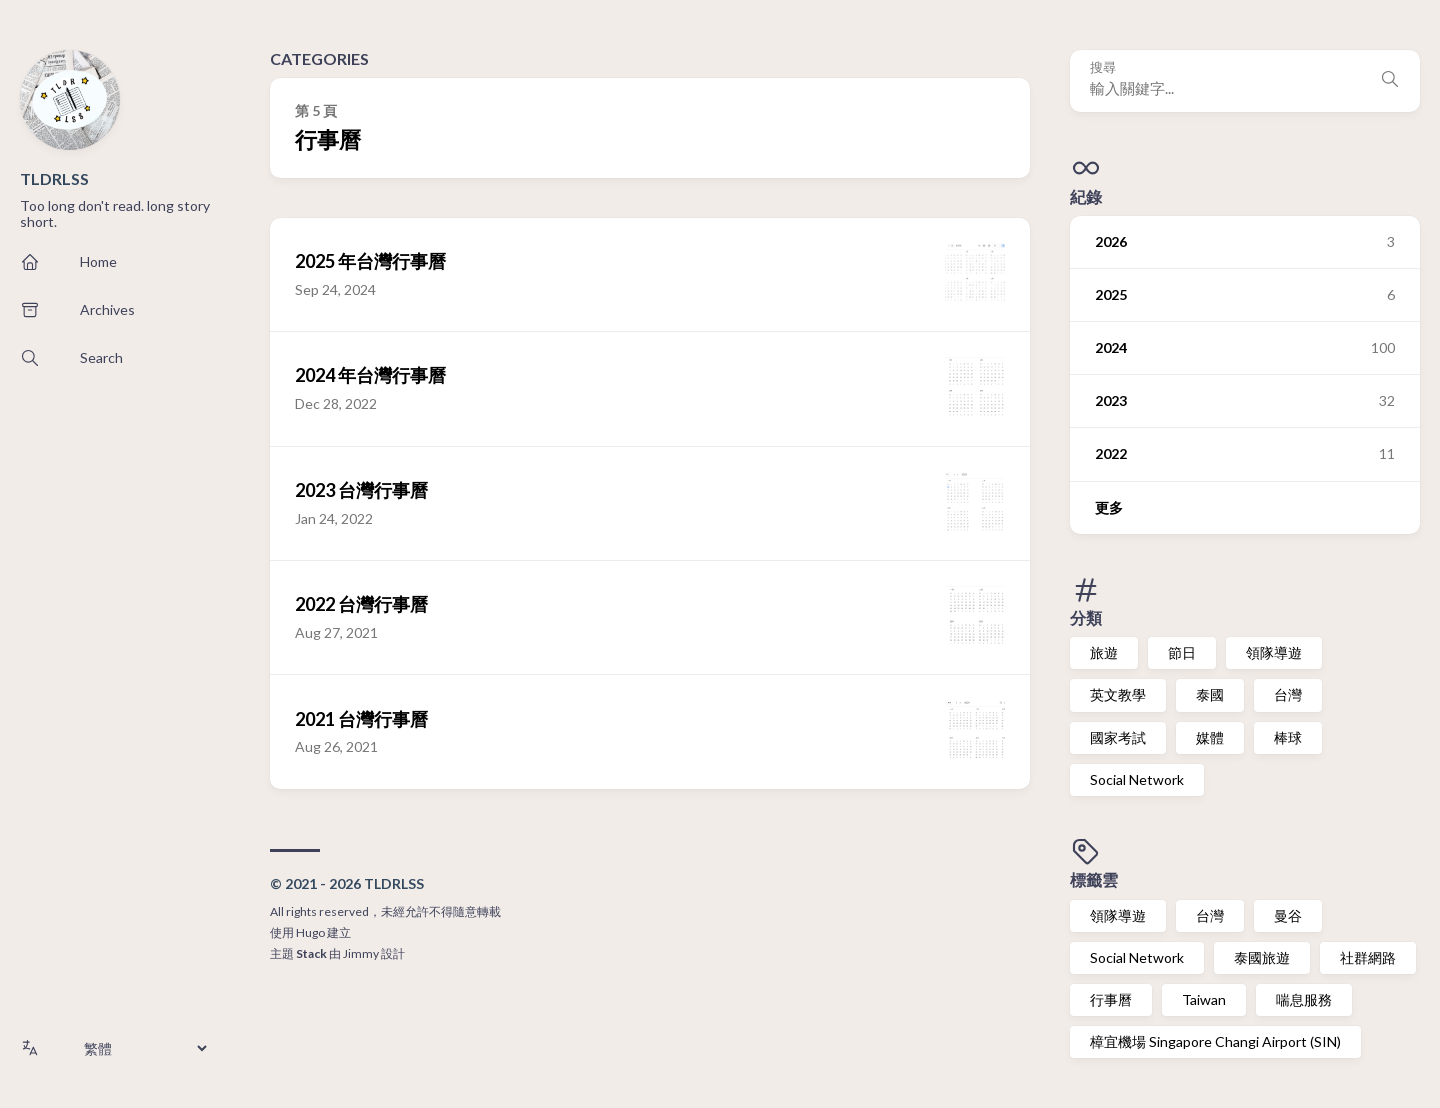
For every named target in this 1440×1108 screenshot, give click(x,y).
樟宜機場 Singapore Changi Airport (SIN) (1215, 1041)
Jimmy (361, 953)
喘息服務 (1304, 999)
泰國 (1210, 694)
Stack (311, 953)
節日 (1182, 652)
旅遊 (1104, 652)
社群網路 (1368, 957)
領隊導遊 (1274, 652)
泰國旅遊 (1262, 957)
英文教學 (1118, 694)
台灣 (1288, 694)
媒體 (1210, 737)
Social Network (1137, 779)
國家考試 (1118, 737)
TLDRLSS (54, 178)
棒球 (1288, 737)
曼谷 (1288, 915)
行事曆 (1111, 999)
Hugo (310, 932)
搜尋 (1103, 67)
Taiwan (1204, 999)
